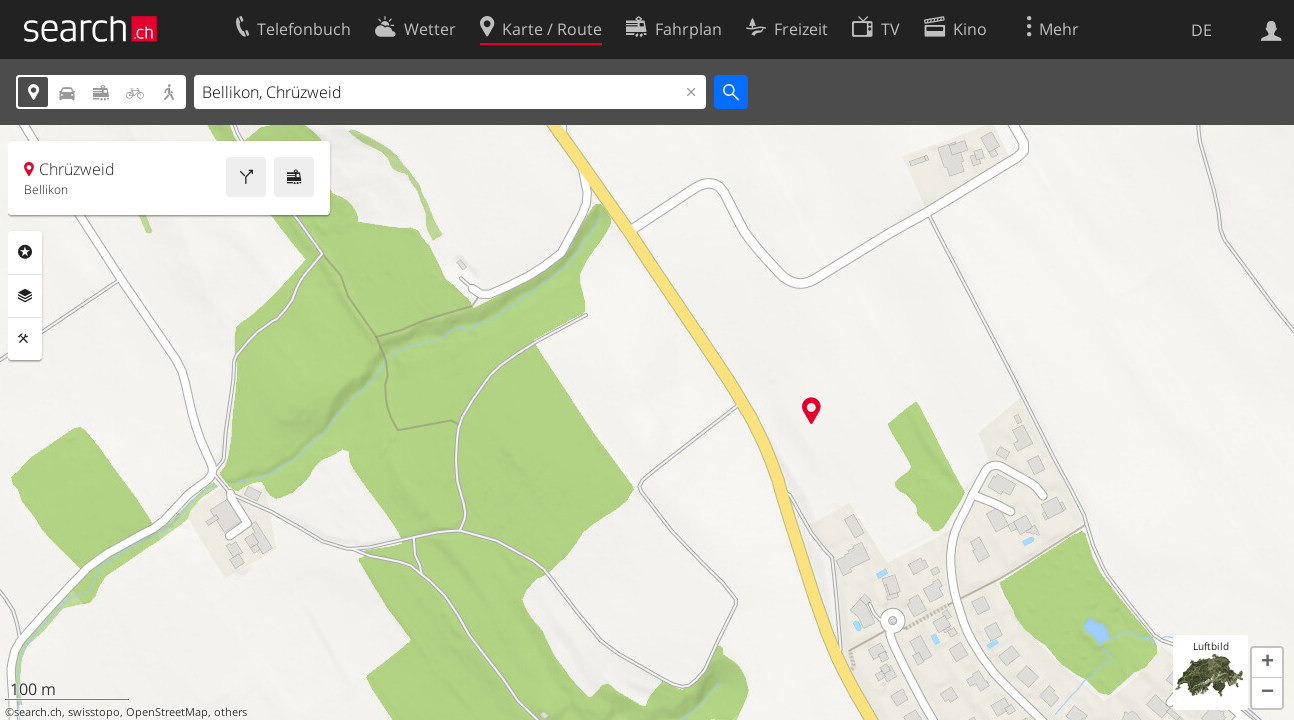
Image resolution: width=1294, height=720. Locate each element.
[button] (1267, 663)
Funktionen (25, 339)
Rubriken (25, 252)
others (230, 712)
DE (1201, 30)
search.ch (38, 712)
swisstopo (94, 712)
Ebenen (25, 296)
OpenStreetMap (167, 712)
